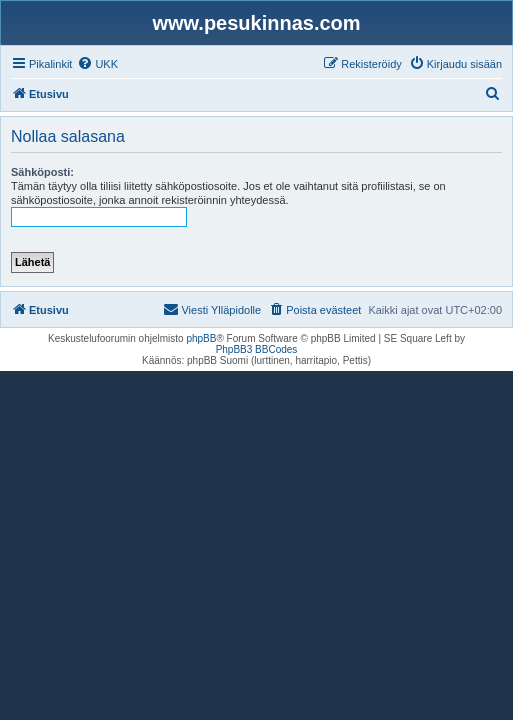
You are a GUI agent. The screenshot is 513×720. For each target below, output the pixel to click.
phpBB (201, 338)
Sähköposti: (42, 172)
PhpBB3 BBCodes (257, 349)
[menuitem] (97, 64)
